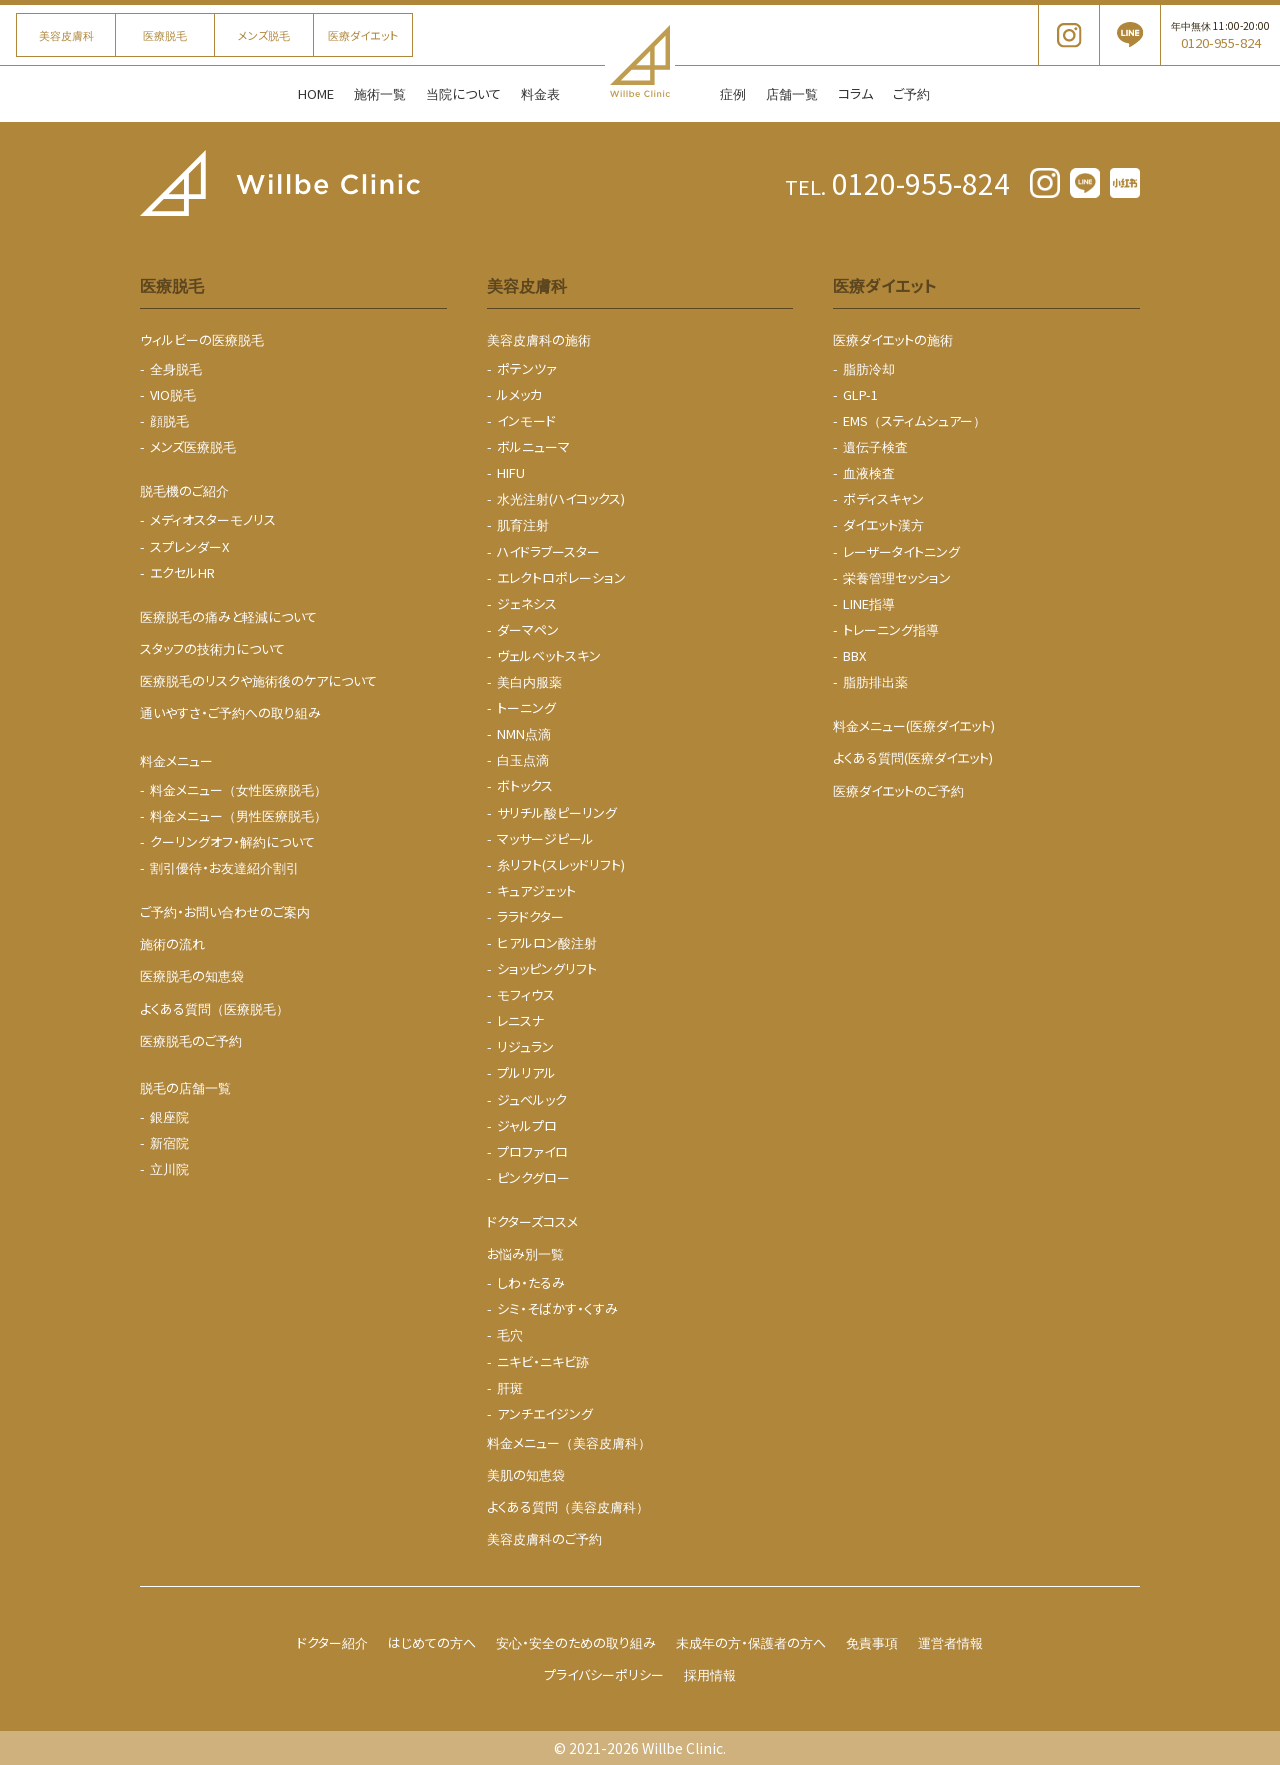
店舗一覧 (792, 93)
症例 (733, 93)
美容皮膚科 (66, 35)
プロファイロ (532, 1151)
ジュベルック (532, 1099)
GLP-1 (860, 394)
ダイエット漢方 (883, 524)
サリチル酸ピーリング (557, 812)
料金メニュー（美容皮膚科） (569, 1442)
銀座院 (169, 1116)
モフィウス (526, 994)
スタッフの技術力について (212, 648)
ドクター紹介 (332, 1642)
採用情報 (710, 1674)
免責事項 (872, 1642)
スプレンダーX (189, 546)
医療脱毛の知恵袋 (192, 975)
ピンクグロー (533, 1177)
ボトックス (525, 785)
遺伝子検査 (875, 446)
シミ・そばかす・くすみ (557, 1308)
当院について (463, 93)
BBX (854, 655)
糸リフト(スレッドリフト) (561, 864)
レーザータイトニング (901, 551)
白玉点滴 (523, 759)
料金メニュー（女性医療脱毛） (238, 789)
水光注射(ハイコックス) (561, 498)
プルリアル (526, 1072)
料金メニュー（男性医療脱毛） (238, 815)
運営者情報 (950, 1642)
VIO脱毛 (173, 394)
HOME (316, 93)
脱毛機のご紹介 (184, 490)
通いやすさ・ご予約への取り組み (230, 712)
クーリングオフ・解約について (232, 841)
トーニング (526, 707)
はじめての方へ (432, 1642)
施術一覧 (380, 93)
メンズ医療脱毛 (193, 446)
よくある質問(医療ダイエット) (913, 757)
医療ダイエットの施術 (893, 339)
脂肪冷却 (869, 368)
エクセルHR (182, 572)
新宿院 (169, 1142)
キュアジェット (536, 890)
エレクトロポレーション (561, 577)
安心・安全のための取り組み (576, 1642)
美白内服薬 (529, 681)
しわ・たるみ (531, 1282)
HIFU (511, 472)
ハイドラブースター (548, 551)
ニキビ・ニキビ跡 (543, 1361)
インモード (526, 420)
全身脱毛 (176, 368)
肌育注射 (523, 524)
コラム (855, 93)
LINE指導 (869, 603)
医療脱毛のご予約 (191, 1040)
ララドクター (530, 916)
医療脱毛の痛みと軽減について (228, 616)
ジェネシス (527, 603)
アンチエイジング (545, 1413)
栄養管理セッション (897, 577)
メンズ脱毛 (264, 35)
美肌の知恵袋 (526, 1474)
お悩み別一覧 (525, 1253)
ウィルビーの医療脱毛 (202, 339)
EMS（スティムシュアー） (914, 420)
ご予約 (911, 93)
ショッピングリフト (547, 968)
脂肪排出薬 (875, 681)
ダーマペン (528, 629)
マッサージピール (545, 838)
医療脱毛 (165, 35)
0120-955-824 (897, 183)
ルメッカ (519, 394)
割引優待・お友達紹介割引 (224, 867)
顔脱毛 (169, 420)
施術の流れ (172, 943)
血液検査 (869, 472)
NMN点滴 (524, 733)
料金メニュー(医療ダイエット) (914, 725)
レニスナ (520, 1020)
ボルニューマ (533, 446)
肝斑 (510, 1387)
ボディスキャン (883, 498)
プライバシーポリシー (604, 1674)
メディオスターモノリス (213, 519)
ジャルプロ (527, 1125)
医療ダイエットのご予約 (898, 790)
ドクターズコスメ (532, 1221)
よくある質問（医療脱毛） (214, 1008)
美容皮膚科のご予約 (544, 1538)
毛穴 (510, 1334)
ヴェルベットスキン (549, 655)
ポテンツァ (527, 368)
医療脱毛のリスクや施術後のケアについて (258, 680)
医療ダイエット (363, 35)
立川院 (169, 1168)
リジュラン (525, 1046)
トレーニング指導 (891, 629)
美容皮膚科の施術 (539, 339)
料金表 (540, 93)
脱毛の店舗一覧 (185, 1087)
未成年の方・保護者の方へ (751, 1642)
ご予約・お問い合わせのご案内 (225, 911)
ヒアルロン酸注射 (547, 942)
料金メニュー (176, 760)
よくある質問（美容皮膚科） (568, 1506)
